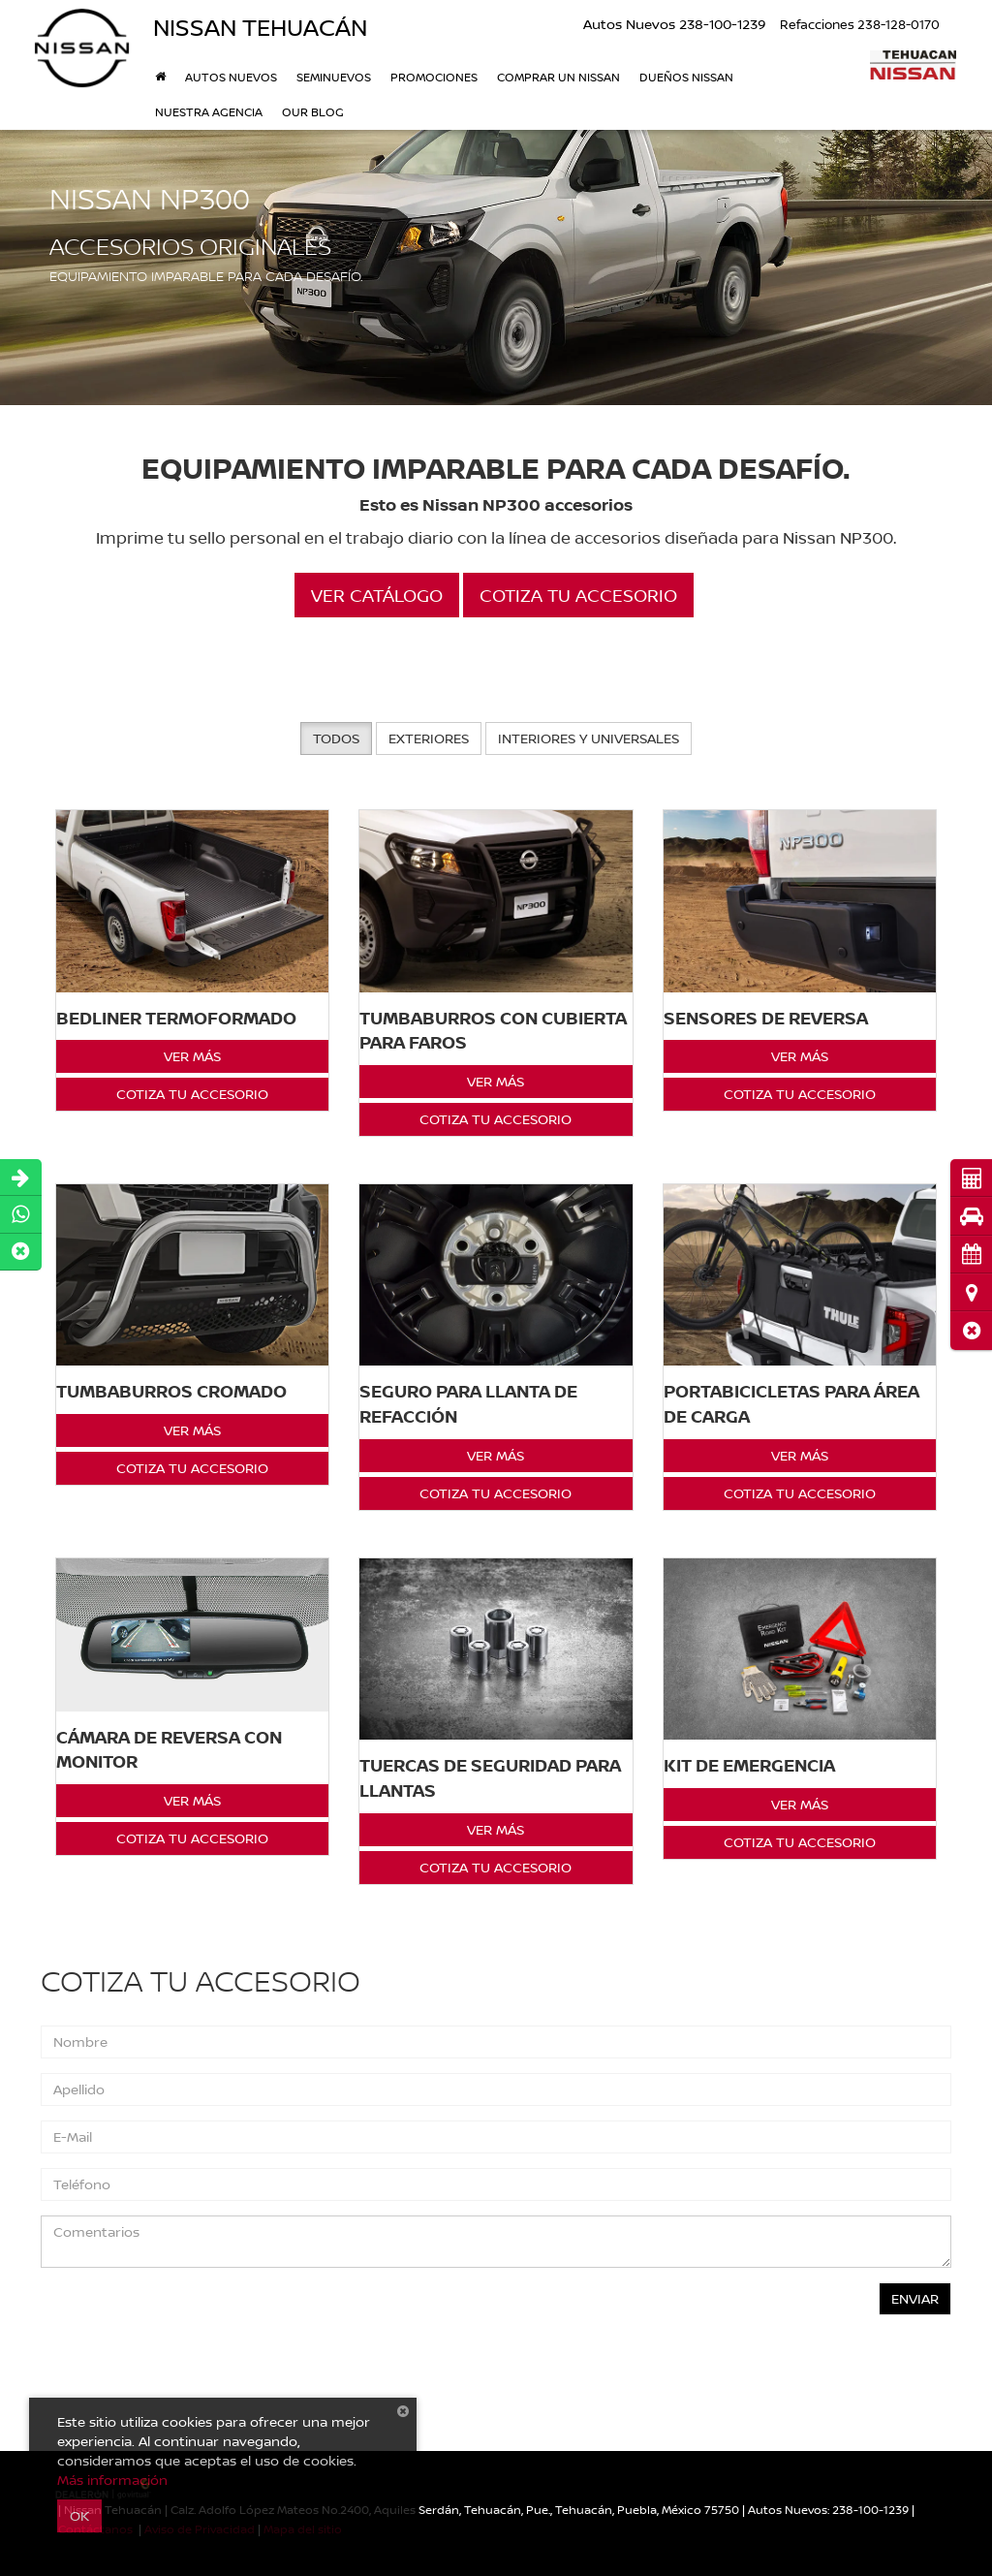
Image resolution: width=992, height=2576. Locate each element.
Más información (112, 2479)
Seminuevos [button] (333, 77)
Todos (336, 738)
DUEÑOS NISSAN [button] (686, 77)
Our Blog (313, 112)
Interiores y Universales (588, 738)
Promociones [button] (434, 77)
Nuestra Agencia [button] (209, 112)
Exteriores (428, 738)
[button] (971, 1330)
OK (79, 2515)
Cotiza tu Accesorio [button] (578, 595)
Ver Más (192, 1056)
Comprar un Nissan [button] (558, 77)
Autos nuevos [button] (231, 77)
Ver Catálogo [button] (377, 595)
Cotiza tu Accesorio (192, 1093)
